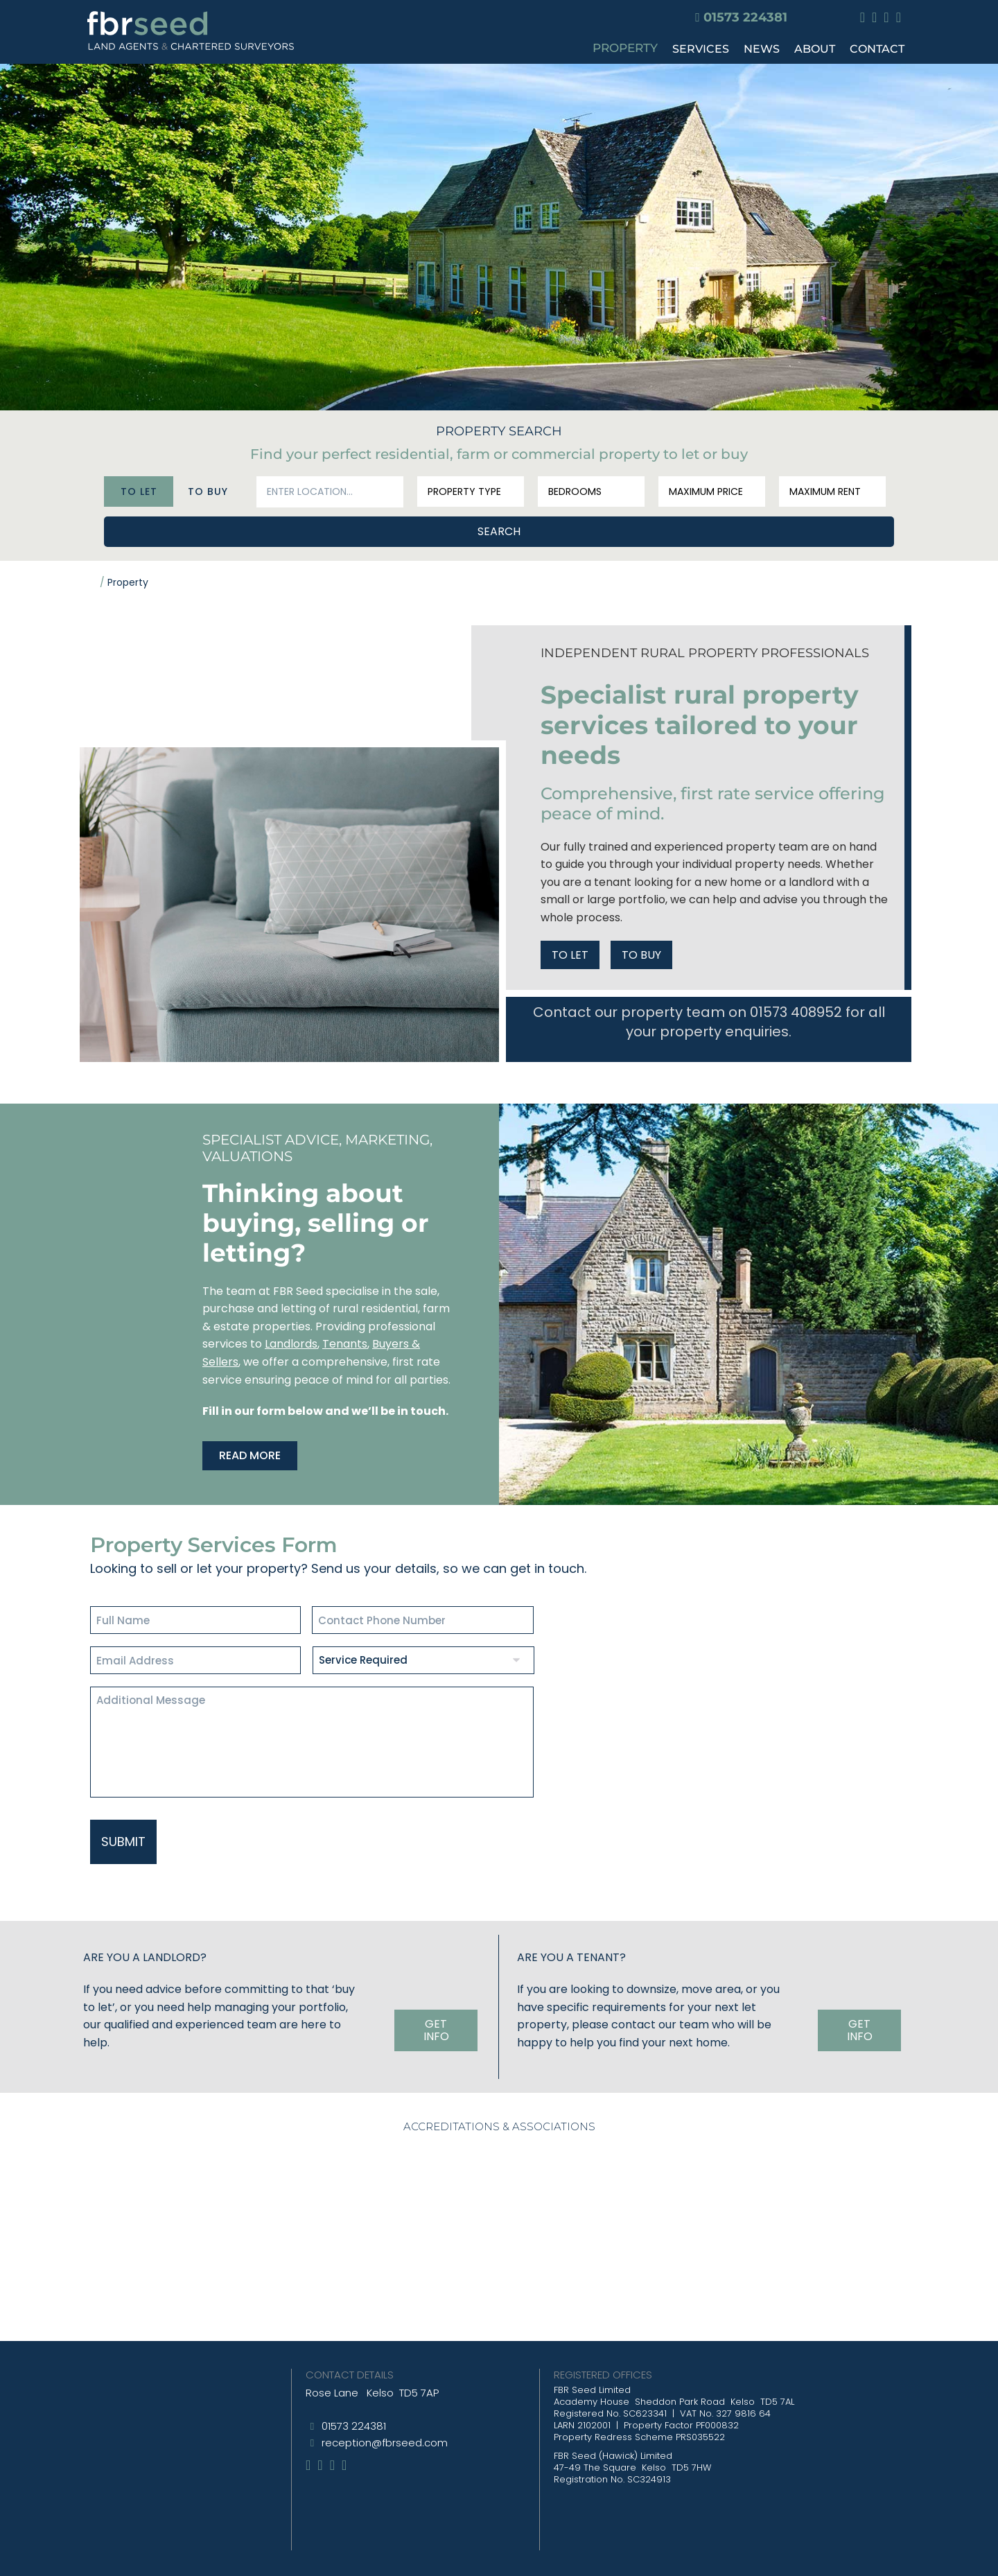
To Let (138, 487)
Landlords (291, 1341)
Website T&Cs (526, 2554)
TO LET (570, 952)
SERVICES (700, 48)
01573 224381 (745, 17)
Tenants (344, 1341)
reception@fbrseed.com (385, 2416)
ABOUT (814, 48)
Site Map (381, 2554)
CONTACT (877, 48)
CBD (626, 2554)
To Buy (207, 487)
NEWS (762, 48)
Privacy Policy (447, 2554)
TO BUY (641, 952)
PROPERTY (625, 48)
